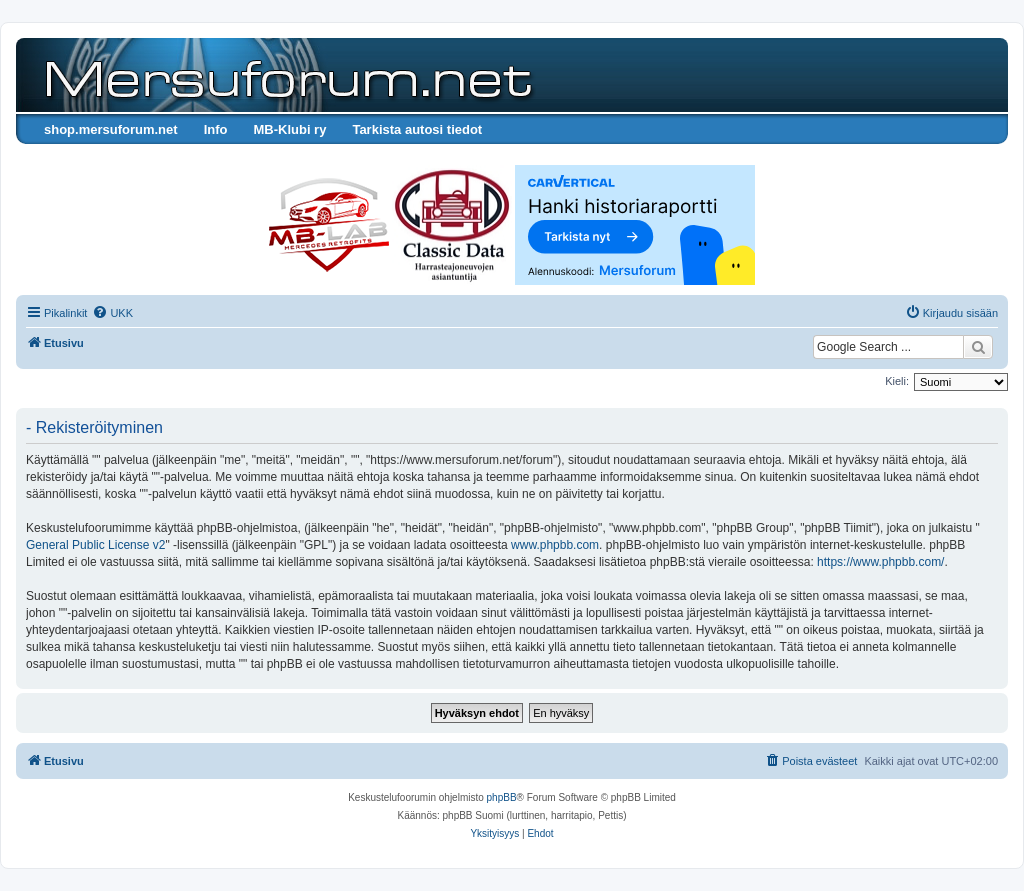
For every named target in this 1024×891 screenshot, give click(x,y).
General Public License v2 (95, 545)
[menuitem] (112, 313)
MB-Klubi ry (289, 129)
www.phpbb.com (555, 545)
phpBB (502, 797)
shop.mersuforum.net (111, 129)
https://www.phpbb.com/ (880, 562)
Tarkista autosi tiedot (417, 129)
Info (216, 129)
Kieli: (897, 381)
